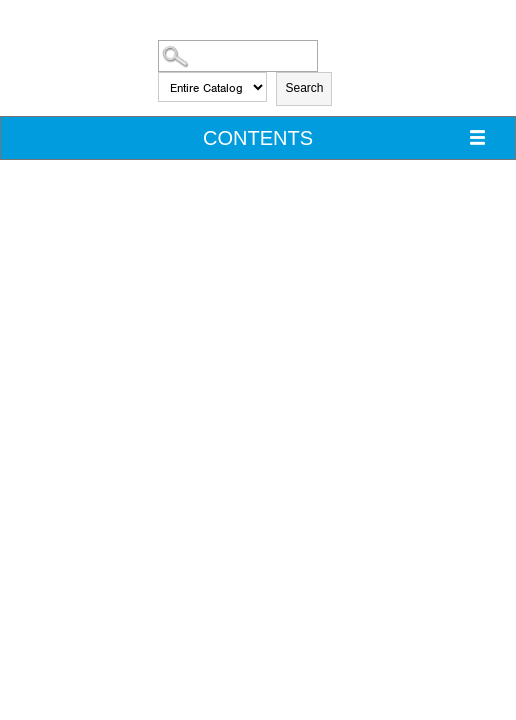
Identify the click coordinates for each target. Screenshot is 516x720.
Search (304, 88)
